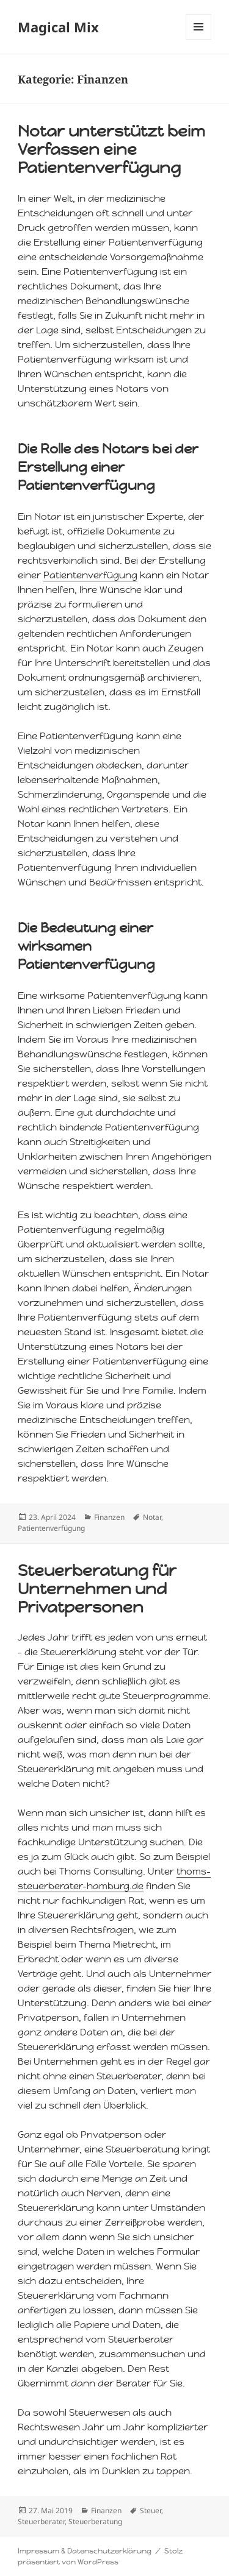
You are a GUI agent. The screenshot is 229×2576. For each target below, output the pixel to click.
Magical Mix (58, 27)
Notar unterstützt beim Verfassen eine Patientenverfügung (111, 149)
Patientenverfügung (90, 575)
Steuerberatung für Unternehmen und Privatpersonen (97, 1589)
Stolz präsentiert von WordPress (100, 2556)
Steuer (150, 2510)
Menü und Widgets (198, 39)
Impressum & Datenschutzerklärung (84, 2551)
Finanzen (109, 1517)
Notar (152, 1517)
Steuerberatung (95, 2521)
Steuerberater (41, 2521)
